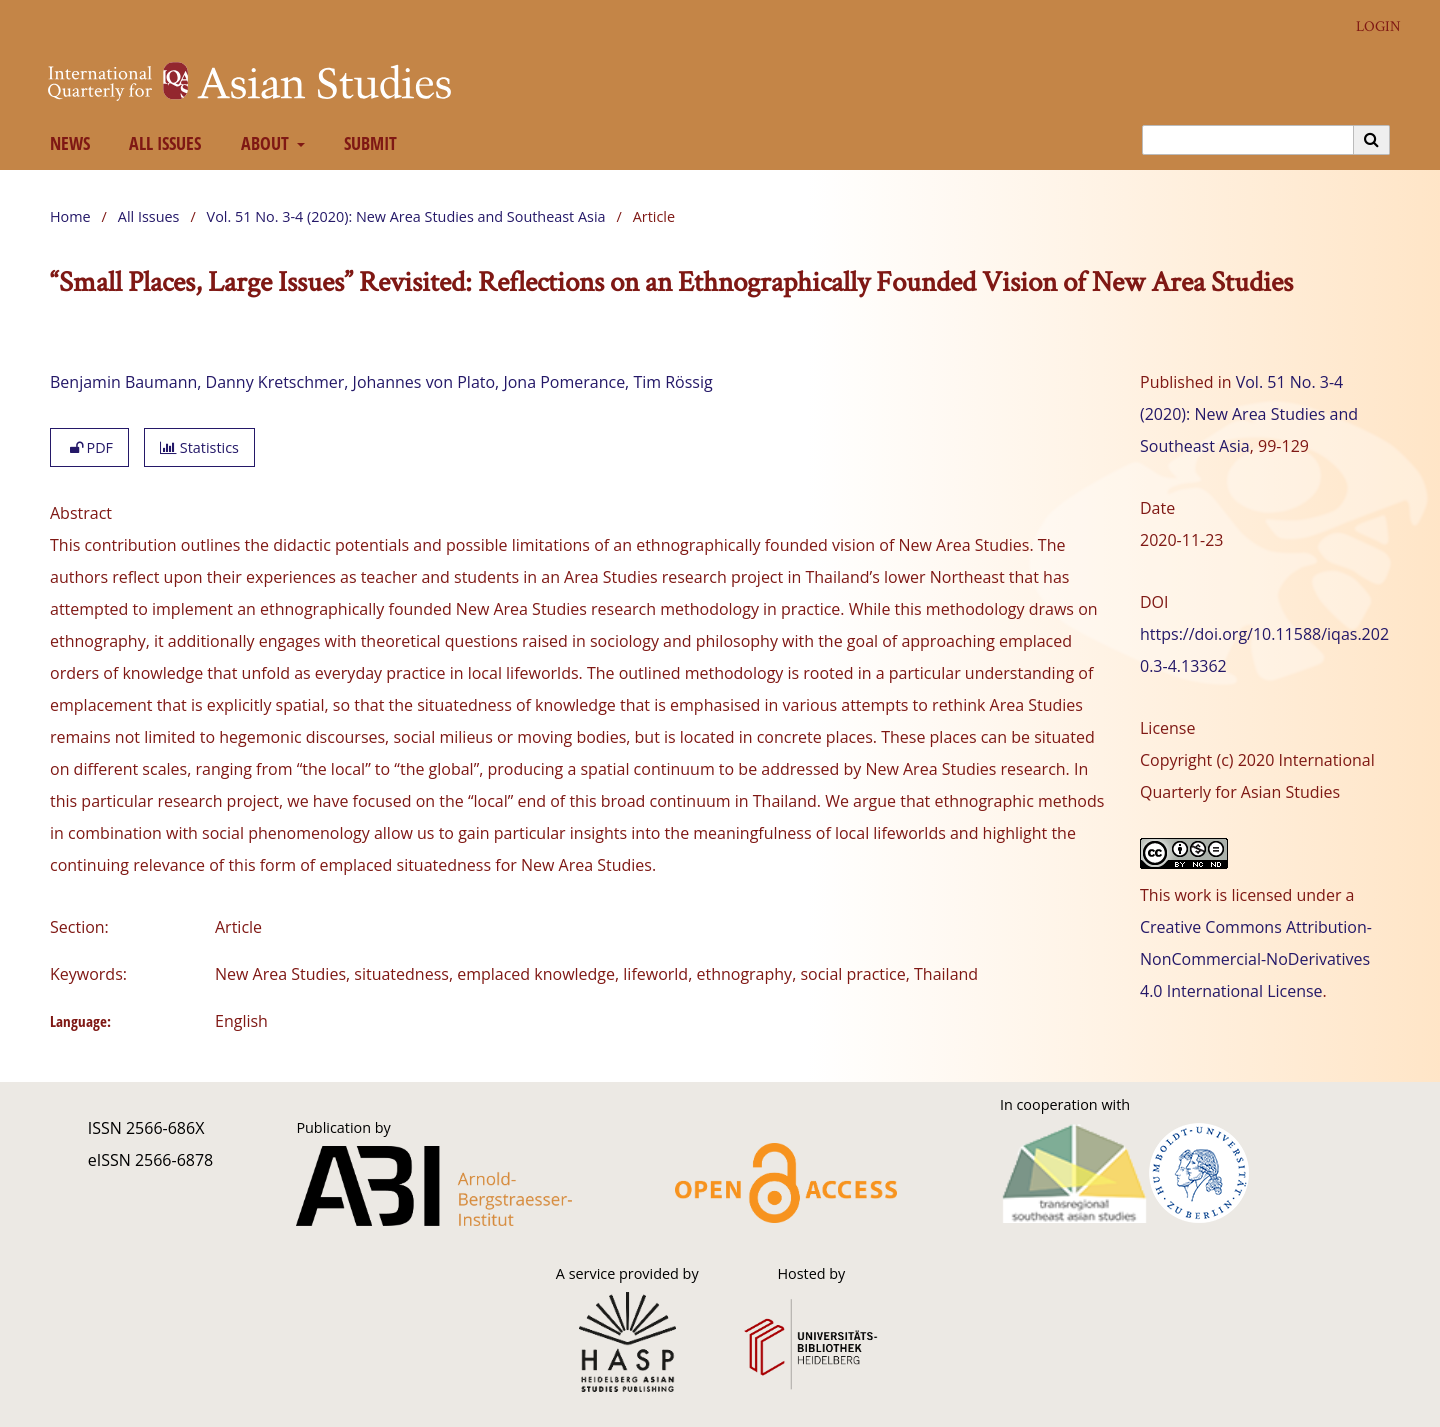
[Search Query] (1248, 140)
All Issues (161, 143)
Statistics (199, 447)
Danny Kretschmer (275, 382)
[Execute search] (1372, 140)
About (262, 143)
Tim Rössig (672, 382)
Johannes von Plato (424, 382)
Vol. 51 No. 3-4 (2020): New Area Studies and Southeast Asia (406, 216)
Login (1371, 26)
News (65, 143)
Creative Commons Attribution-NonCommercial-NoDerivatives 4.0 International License (1256, 959)
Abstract (81, 513)
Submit (367, 143)
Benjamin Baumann (123, 382)
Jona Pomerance (564, 382)
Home (70, 216)
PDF (89, 447)
